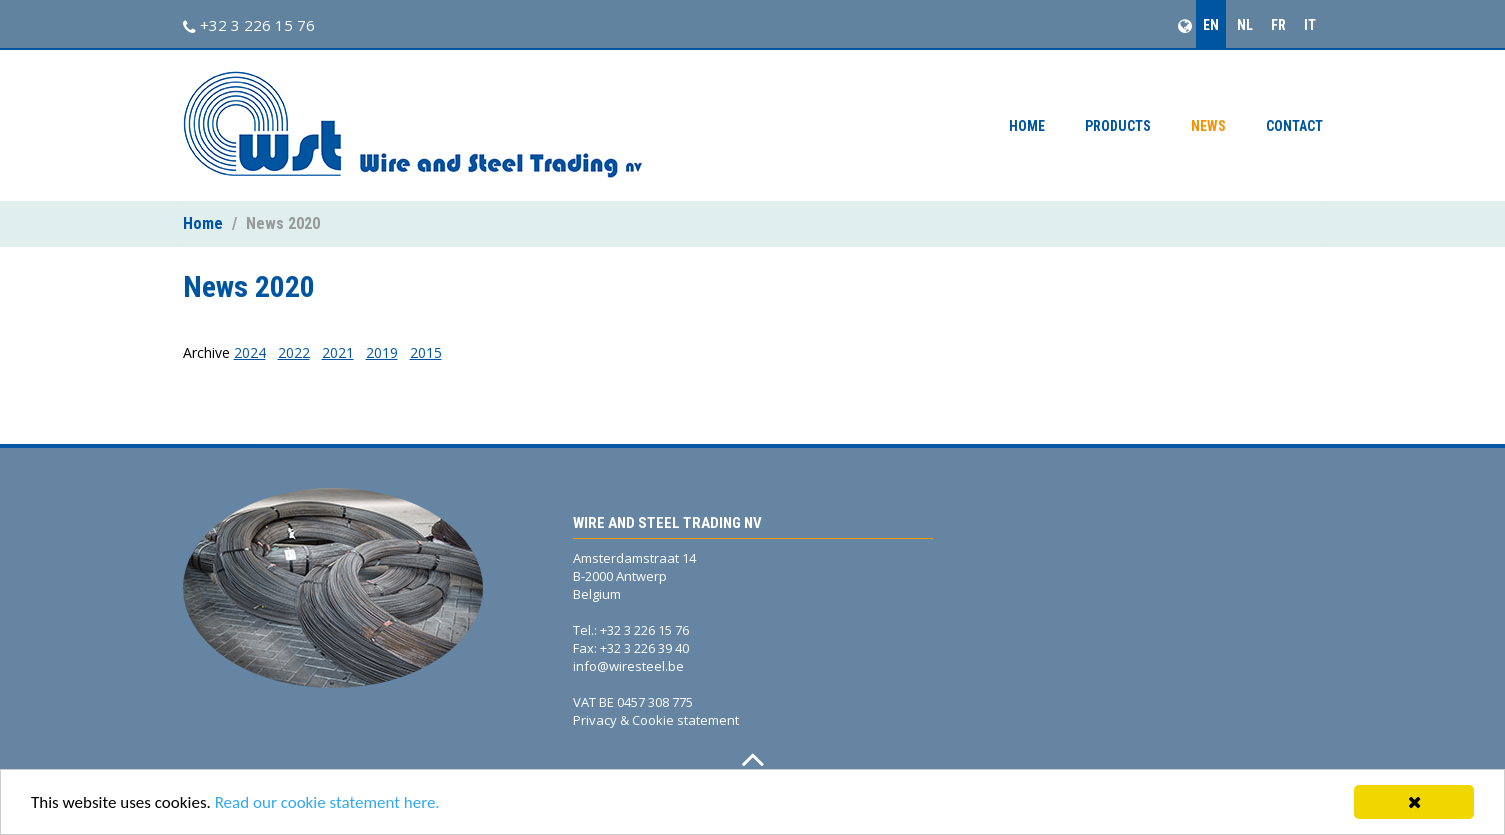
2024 (250, 352)
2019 (382, 352)
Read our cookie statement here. (327, 802)
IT (1310, 25)
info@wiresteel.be (628, 666)
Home (1027, 126)
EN (1211, 25)
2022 (294, 352)
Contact (1294, 126)
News (1208, 126)
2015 (426, 352)
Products (1118, 126)
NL (1245, 25)
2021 (338, 352)
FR (1278, 25)
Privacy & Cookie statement (656, 720)
